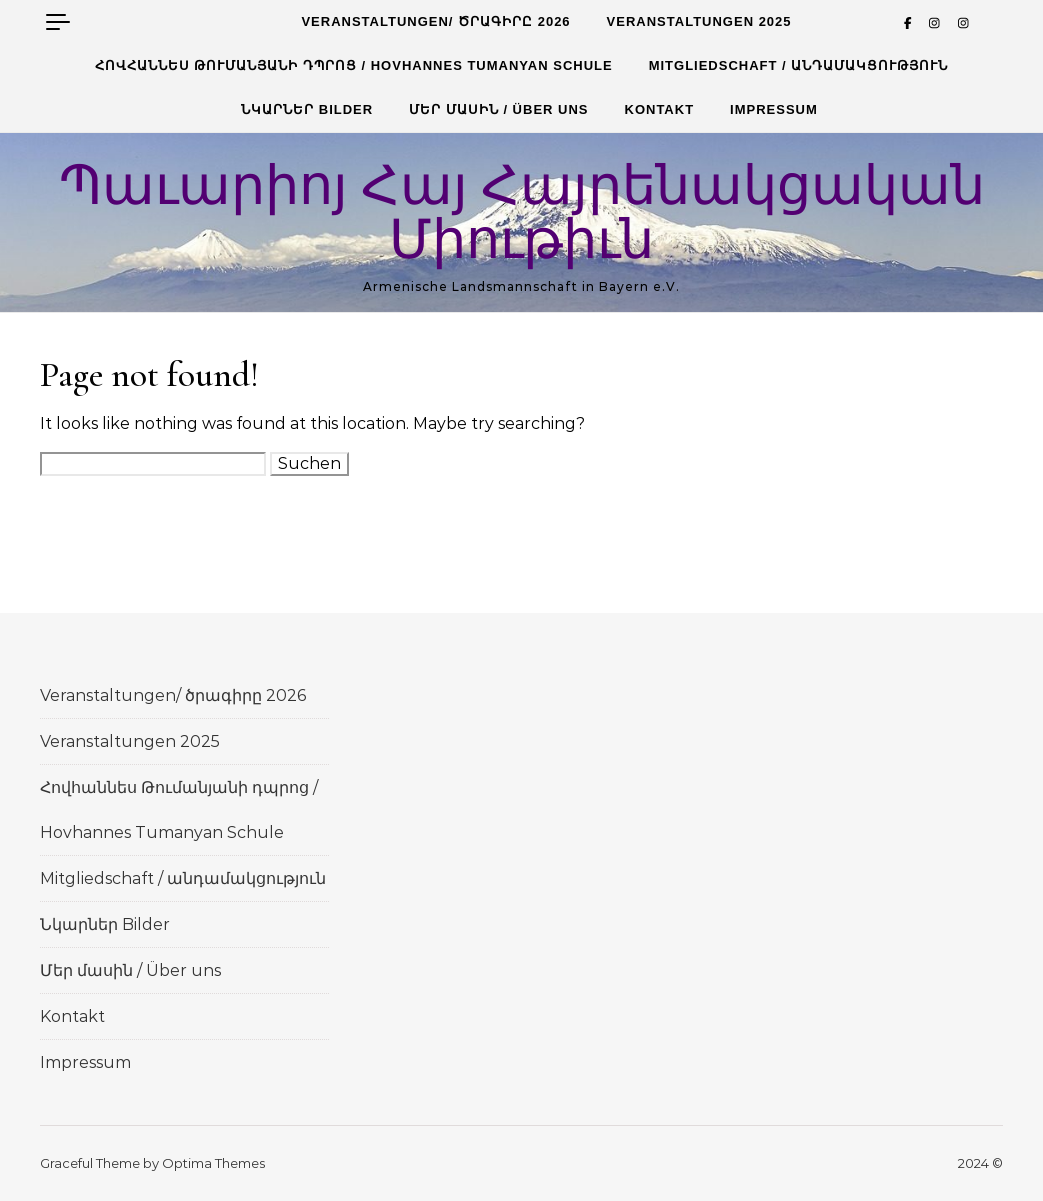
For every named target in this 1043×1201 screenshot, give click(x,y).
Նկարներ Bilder (307, 109)
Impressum (774, 109)
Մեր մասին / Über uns (498, 109)
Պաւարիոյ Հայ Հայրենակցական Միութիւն (522, 213)
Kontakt (660, 109)
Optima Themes (213, 1163)
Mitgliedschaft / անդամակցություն (799, 65)
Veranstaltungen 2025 (699, 21)
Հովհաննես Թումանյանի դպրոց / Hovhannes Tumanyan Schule (354, 65)
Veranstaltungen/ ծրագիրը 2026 (435, 21)
